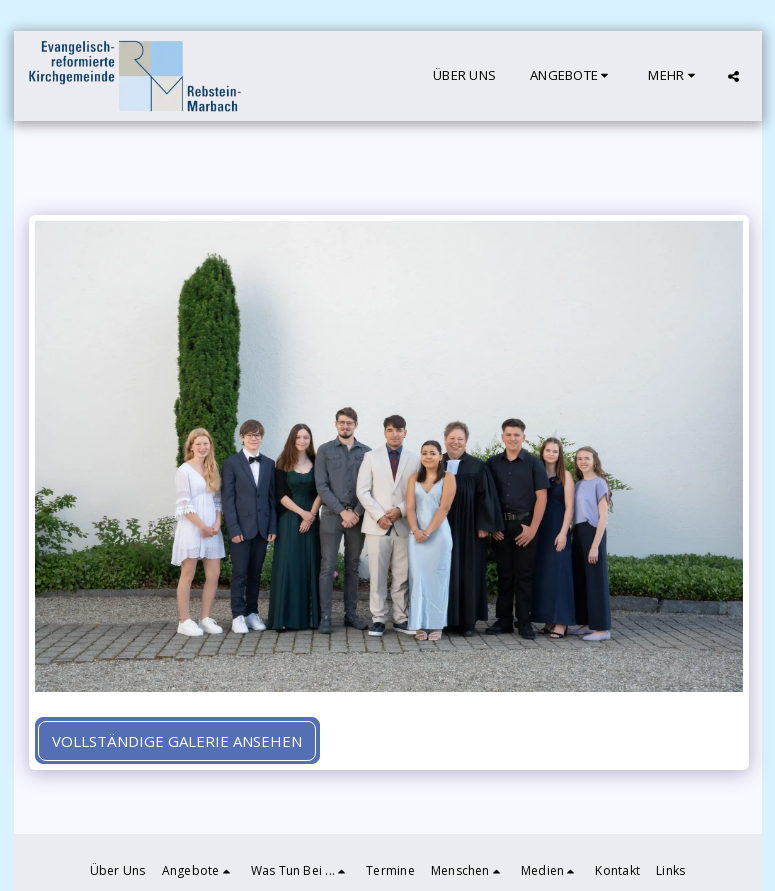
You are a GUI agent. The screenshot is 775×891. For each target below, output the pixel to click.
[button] (572, 76)
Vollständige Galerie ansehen (177, 741)
